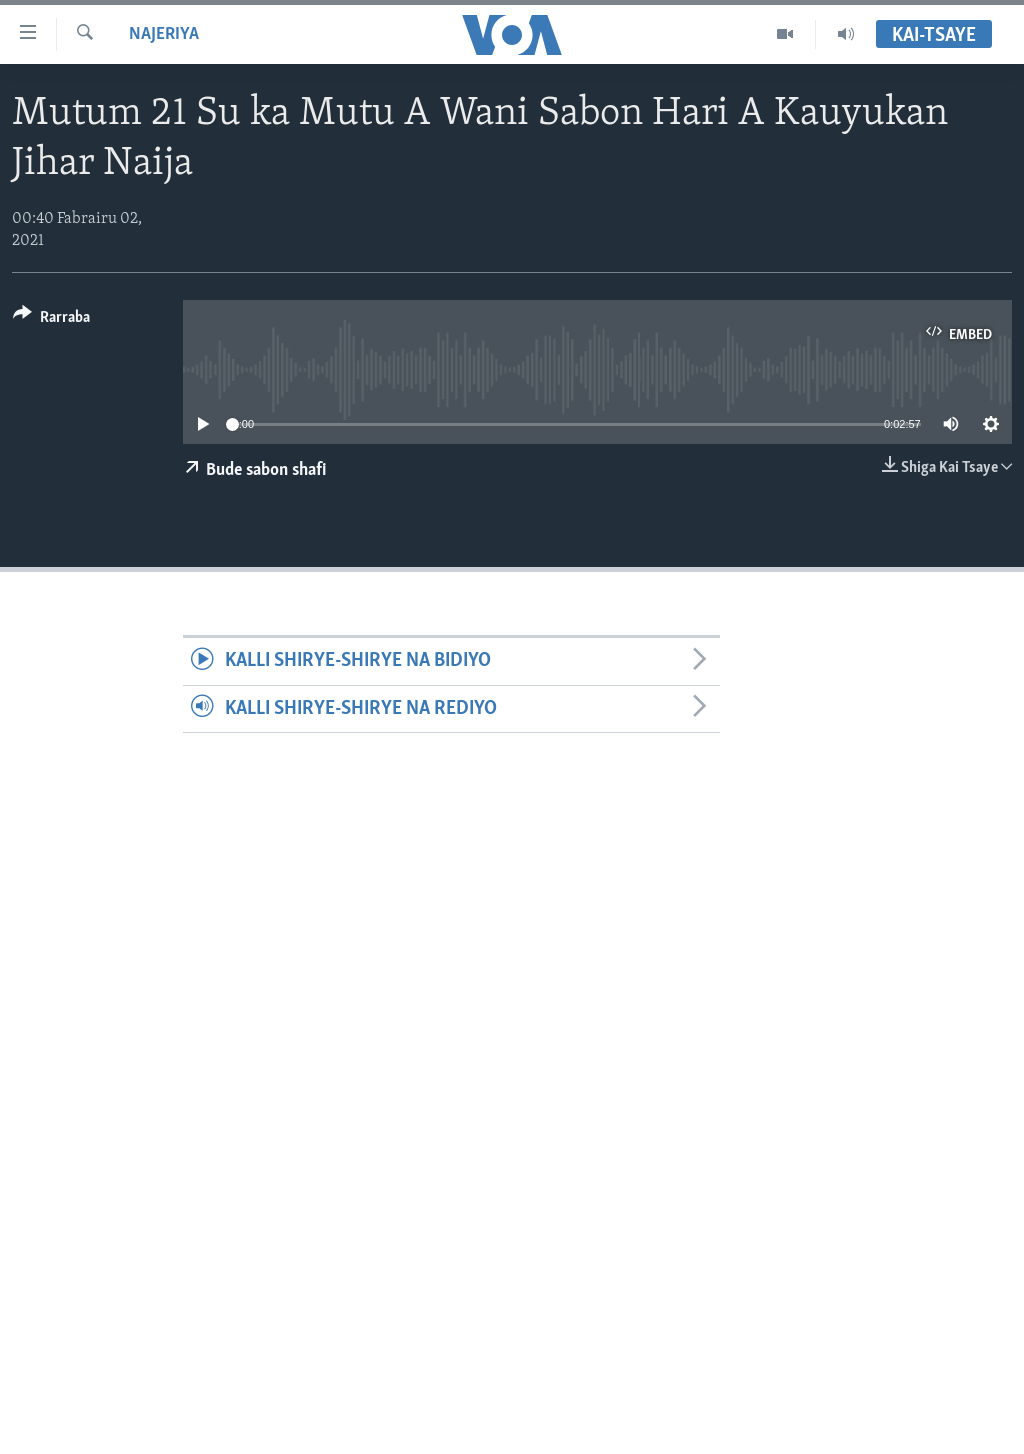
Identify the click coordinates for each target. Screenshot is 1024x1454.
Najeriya (164, 34)
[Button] (51, 320)
